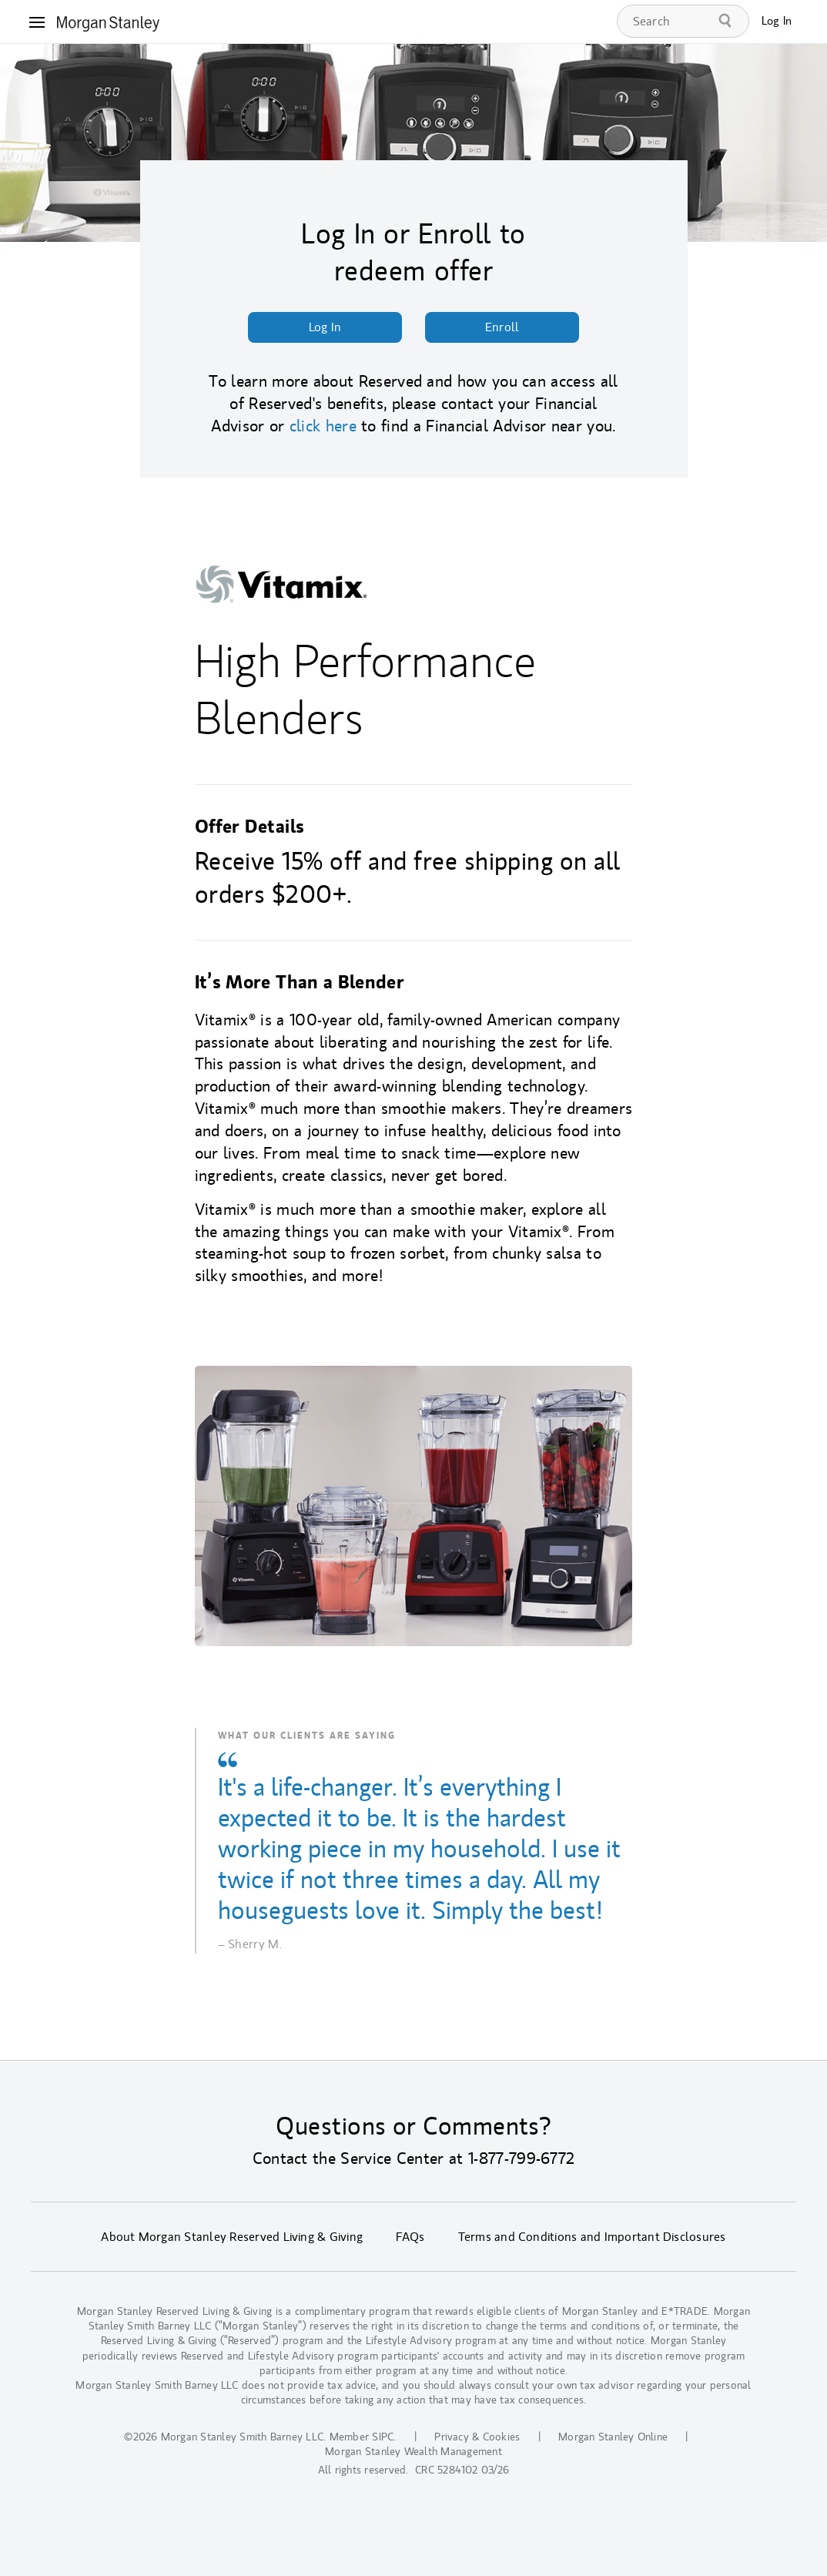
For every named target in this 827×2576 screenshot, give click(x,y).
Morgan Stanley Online (613, 2437)
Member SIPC (362, 2437)
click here (323, 426)
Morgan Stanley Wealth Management (413, 2451)
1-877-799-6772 (521, 2158)
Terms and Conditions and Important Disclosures (592, 2237)
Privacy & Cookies (477, 2437)
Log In (777, 21)
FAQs (410, 2237)
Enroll (502, 327)
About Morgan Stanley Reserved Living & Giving (232, 2237)
